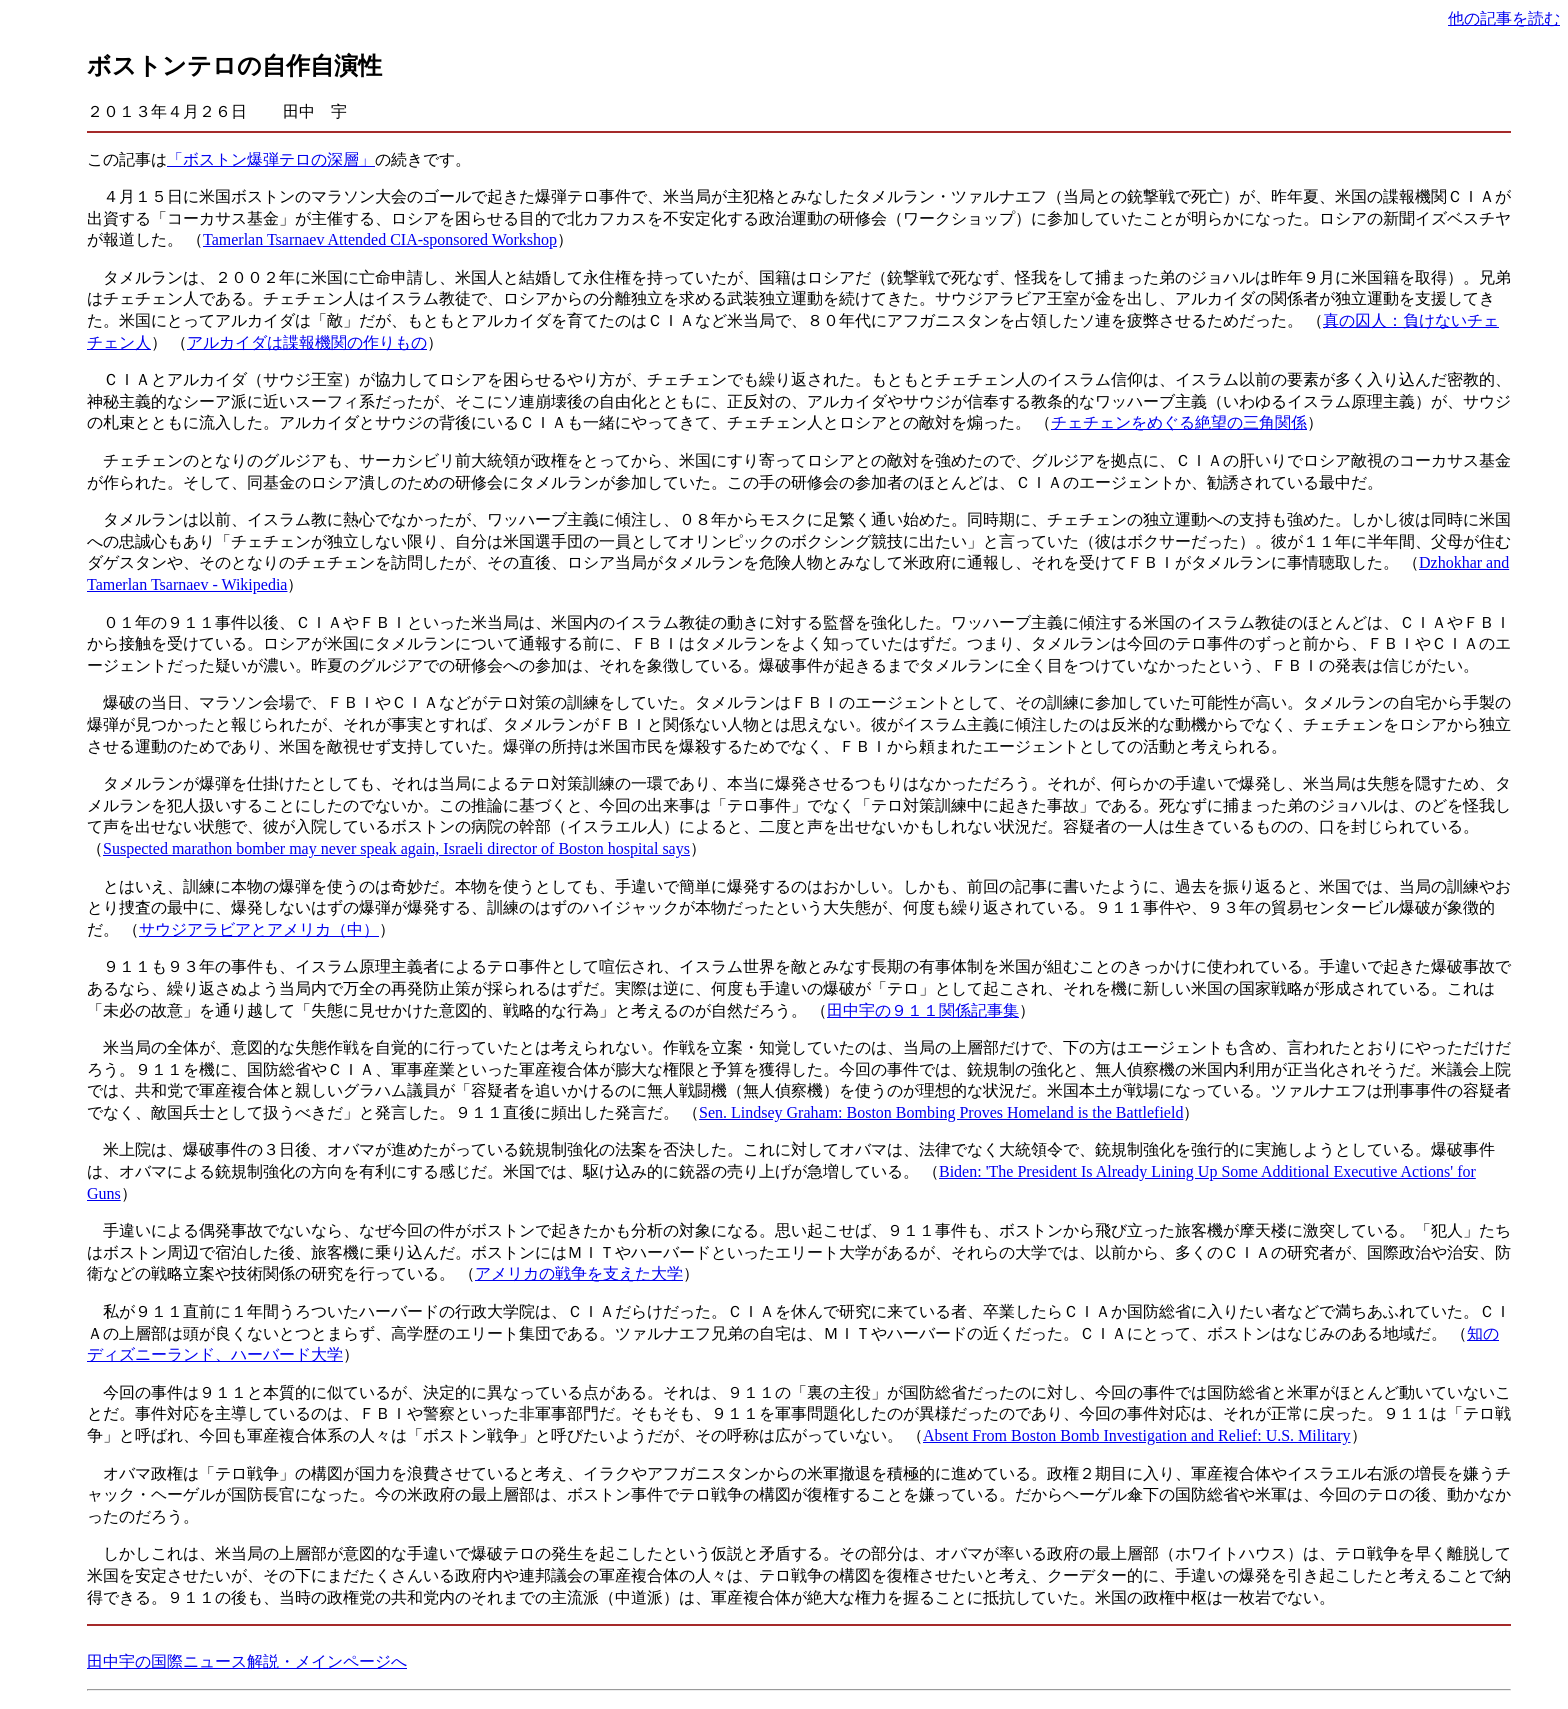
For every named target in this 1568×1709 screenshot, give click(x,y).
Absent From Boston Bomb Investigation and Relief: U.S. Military (1137, 1435)
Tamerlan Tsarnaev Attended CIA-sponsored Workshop (380, 239)
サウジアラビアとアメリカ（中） (259, 929)
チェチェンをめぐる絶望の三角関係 (1179, 422)
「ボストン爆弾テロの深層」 (271, 159)
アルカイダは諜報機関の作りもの (307, 342)
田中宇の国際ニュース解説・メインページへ (247, 1661)
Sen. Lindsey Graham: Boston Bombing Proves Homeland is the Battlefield (941, 1112)
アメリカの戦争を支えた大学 (579, 1273)
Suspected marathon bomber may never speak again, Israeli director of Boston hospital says (396, 848)
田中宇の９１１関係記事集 (923, 1010)
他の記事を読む (1504, 18)
